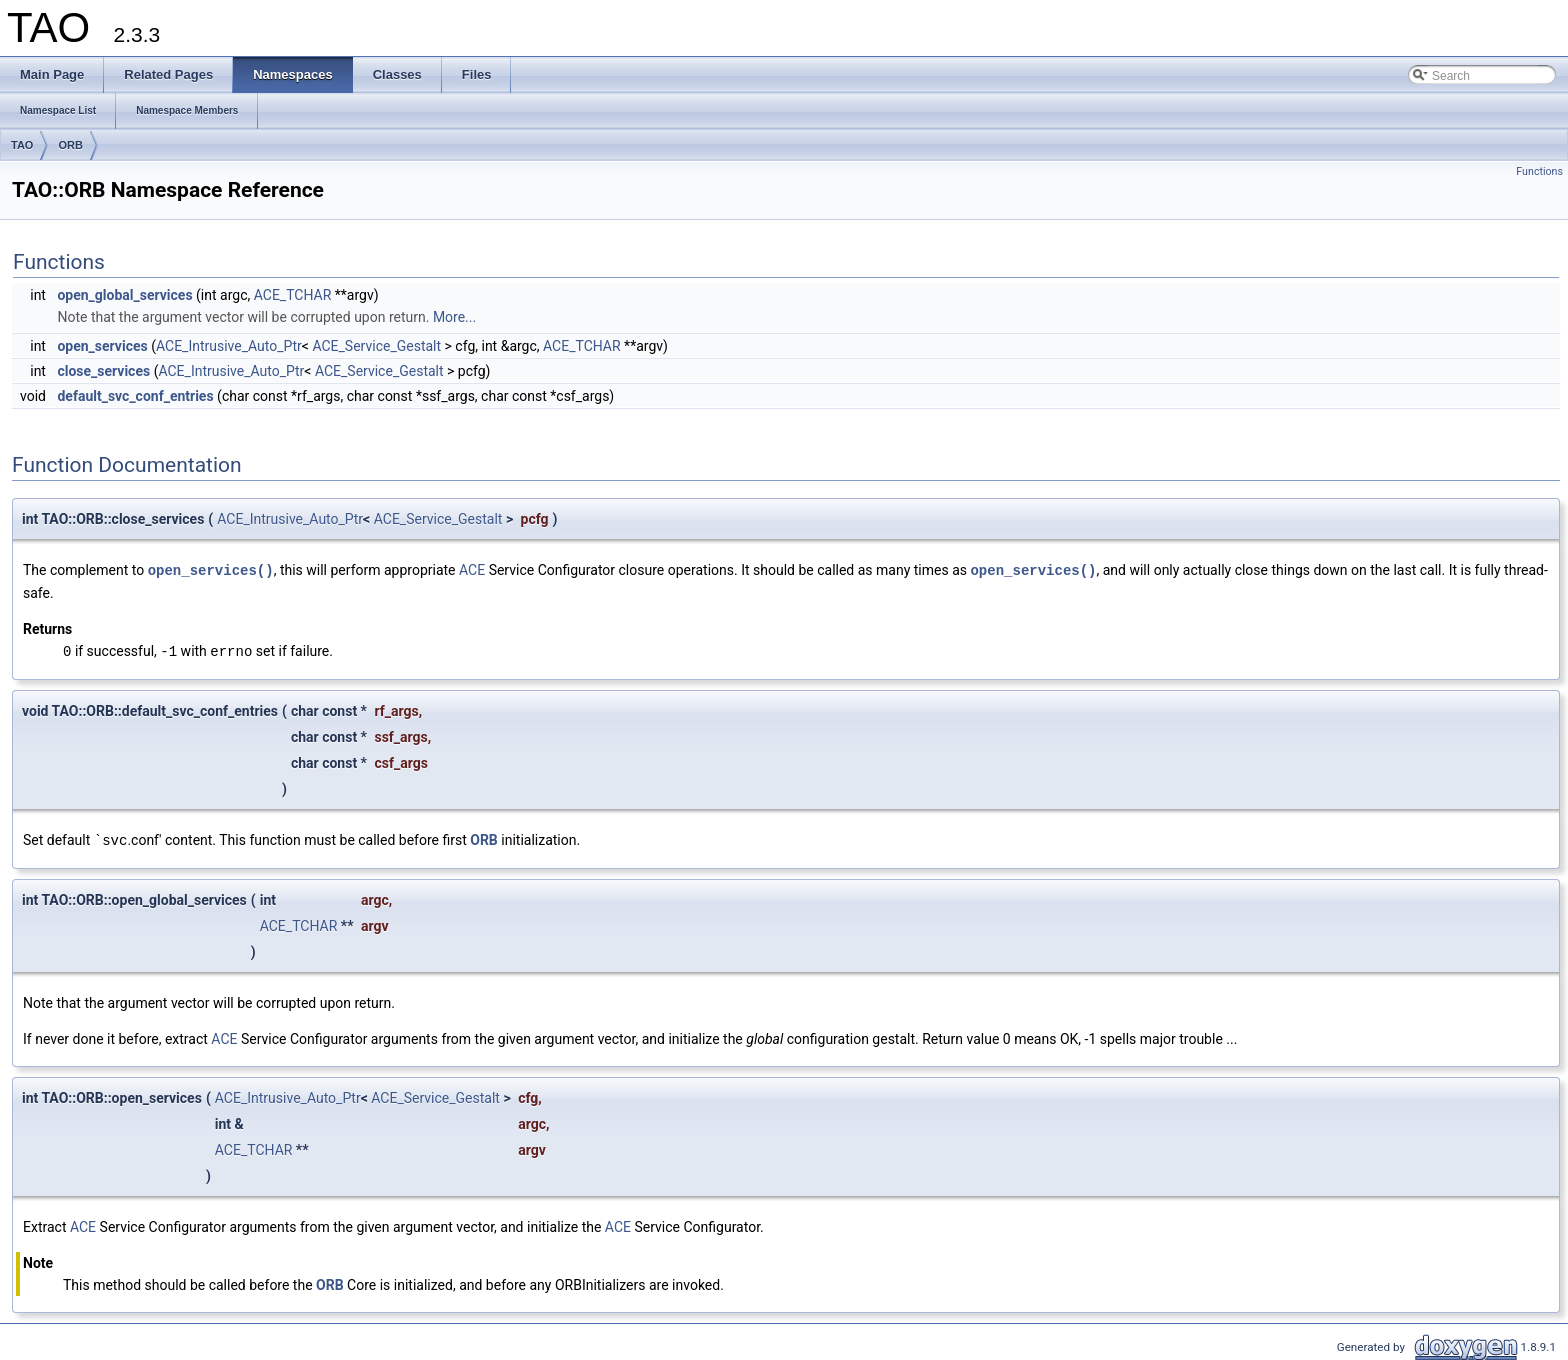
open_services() (211, 569)
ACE (472, 570)
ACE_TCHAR (293, 295)
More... (454, 317)
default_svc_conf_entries (135, 396)
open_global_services (124, 295)
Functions (1539, 171)
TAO (22, 145)
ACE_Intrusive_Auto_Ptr (229, 346)
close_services (103, 371)
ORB (70, 145)
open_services (102, 346)
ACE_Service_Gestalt (376, 346)
